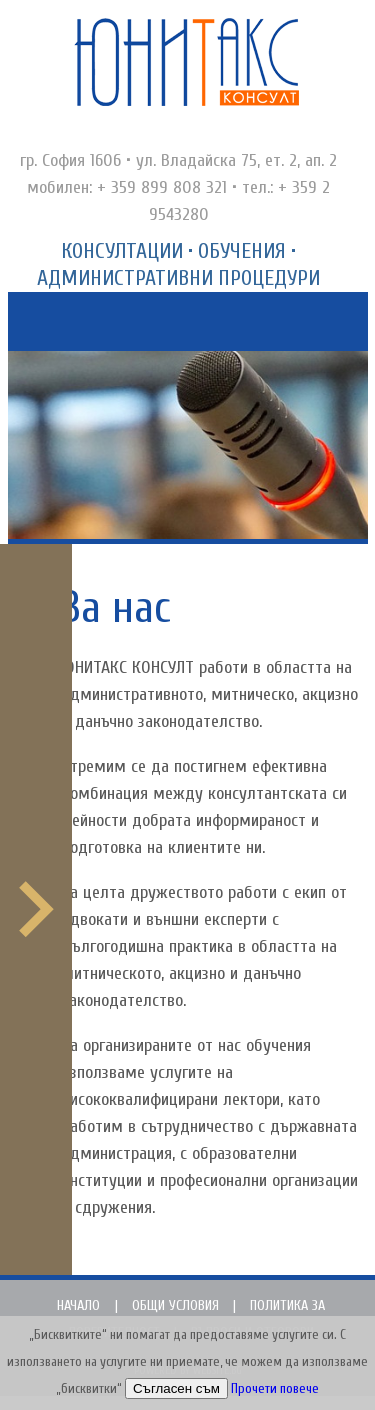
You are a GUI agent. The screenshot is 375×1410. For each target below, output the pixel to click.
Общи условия (175, 1305)
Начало (78, 1305)
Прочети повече (275, 1389)
